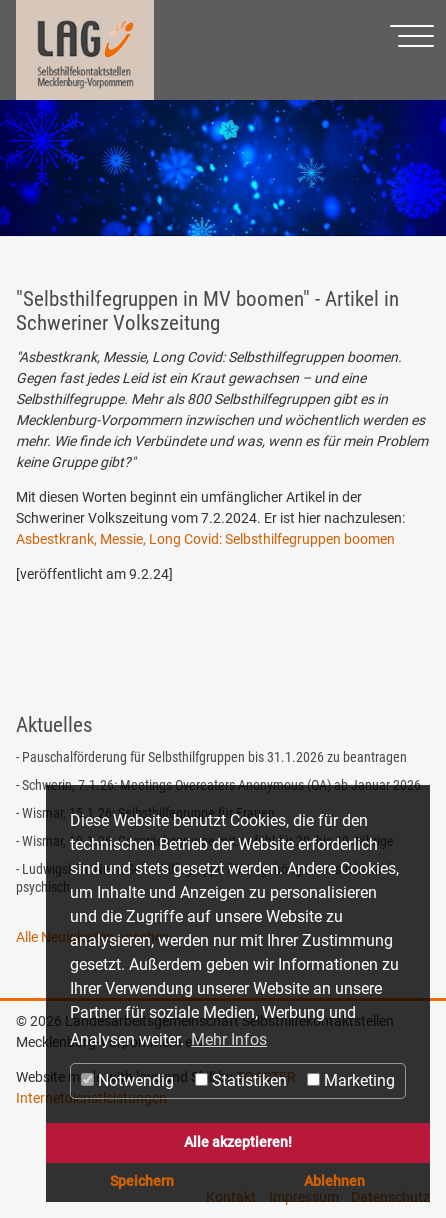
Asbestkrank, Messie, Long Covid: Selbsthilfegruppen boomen (205, 539)
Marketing (351, 1080)
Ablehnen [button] (334, 1181)
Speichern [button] (142, 1181)
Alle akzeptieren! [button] (238, 1142)
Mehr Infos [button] (229, 1039)
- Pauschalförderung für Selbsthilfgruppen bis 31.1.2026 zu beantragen (211, 757)
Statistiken (241, 1080)
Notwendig (127, 1080)
